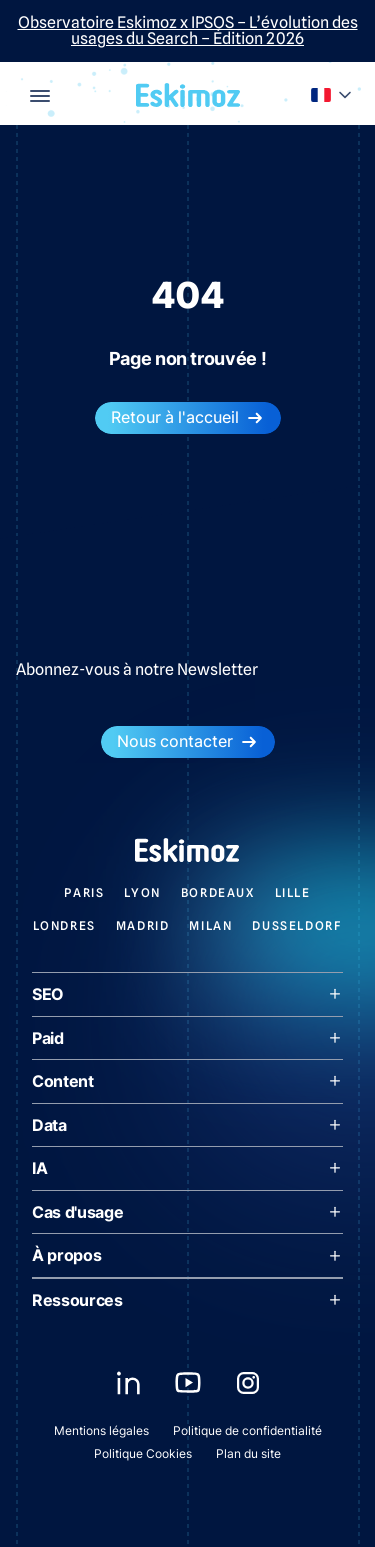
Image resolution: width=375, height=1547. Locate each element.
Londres (64, 925)
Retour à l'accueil (188, 417)
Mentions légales (101, 1430)
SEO (187, 994)
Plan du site (248, 1453)
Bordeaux (218, 892)
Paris (84, 892)
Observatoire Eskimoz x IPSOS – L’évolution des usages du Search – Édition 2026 (188, 31)
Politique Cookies (143, 1453)
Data (187, 1125)
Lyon (142, 892)
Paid (187, 1038)
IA (187, 1168)
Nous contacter (188, 741)
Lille (293, 892)
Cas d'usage (187, 1212)
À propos (187, 1255)
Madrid (143, 925)
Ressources (187, 1300)
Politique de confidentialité (247, 1430)
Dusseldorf (297, 925)
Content (187, 1081)
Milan (210, 925)
